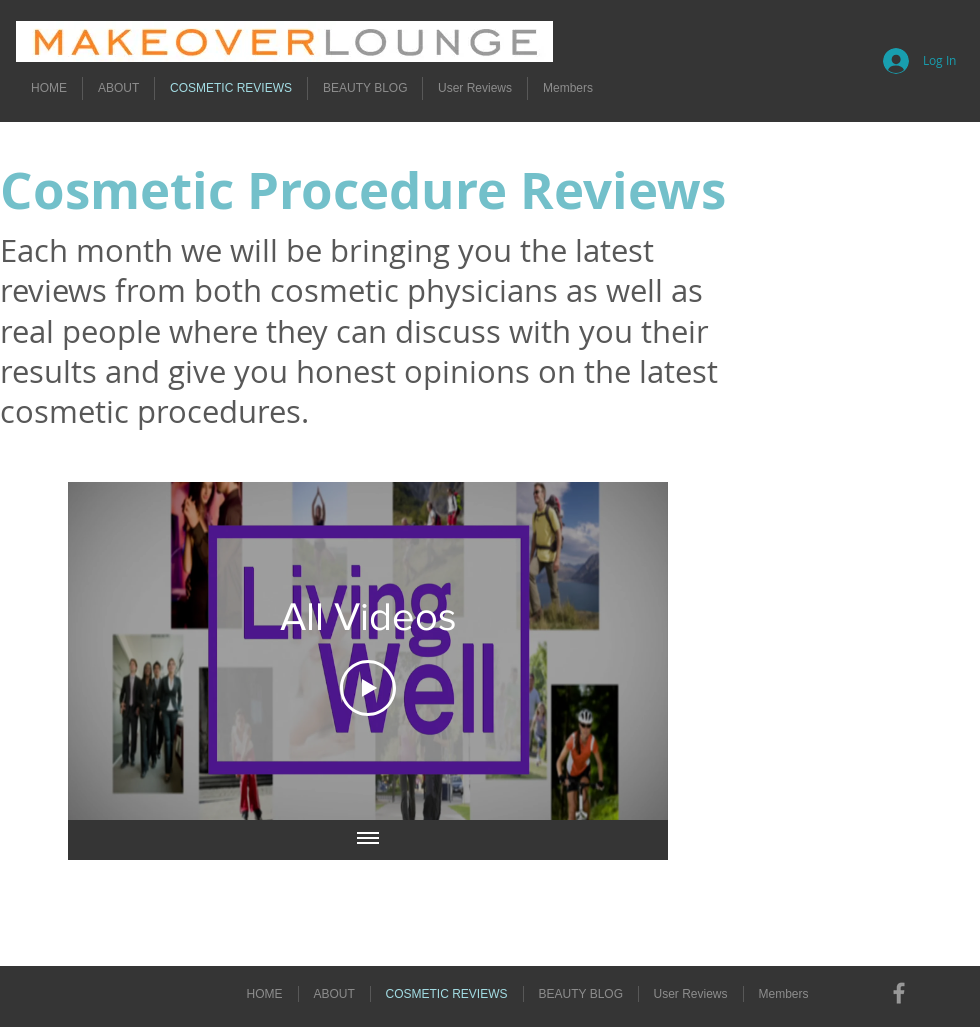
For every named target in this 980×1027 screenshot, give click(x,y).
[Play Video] (368, 687)
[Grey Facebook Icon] (899, 993)
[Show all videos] (368, 839)
